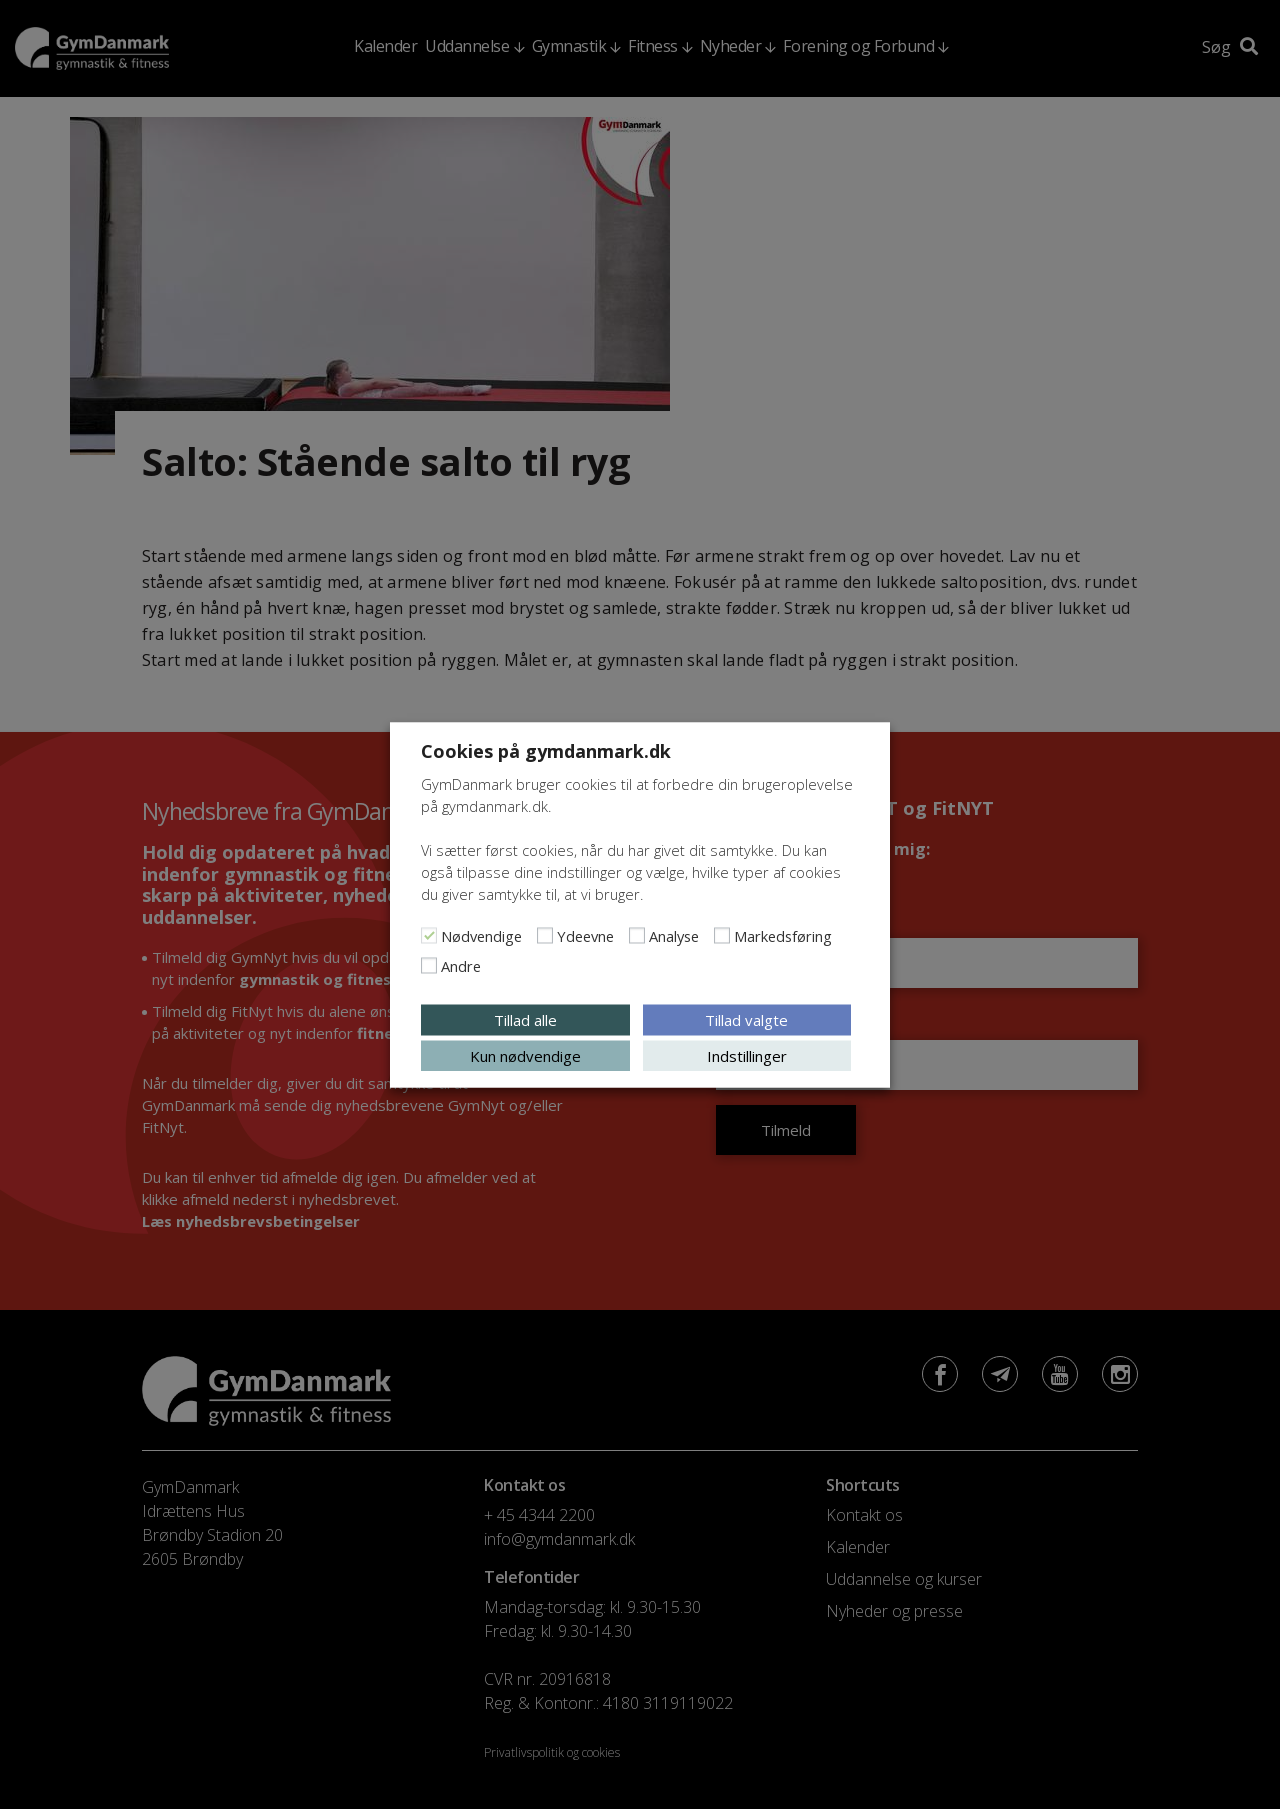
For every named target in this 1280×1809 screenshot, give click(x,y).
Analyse (674, 935)
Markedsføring (783, 935)
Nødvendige (481, 935)
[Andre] (429, 965)
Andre (461, 965)
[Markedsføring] (722, 935)
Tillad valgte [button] (746, 1019)
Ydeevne (585, 935)
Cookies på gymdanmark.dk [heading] (546, 750)
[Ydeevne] (545, 935)
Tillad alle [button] (525, 1019)
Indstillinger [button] (747, 1055)
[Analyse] (637, 935)
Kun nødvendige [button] (525, 1055)
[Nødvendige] (429, 935)
